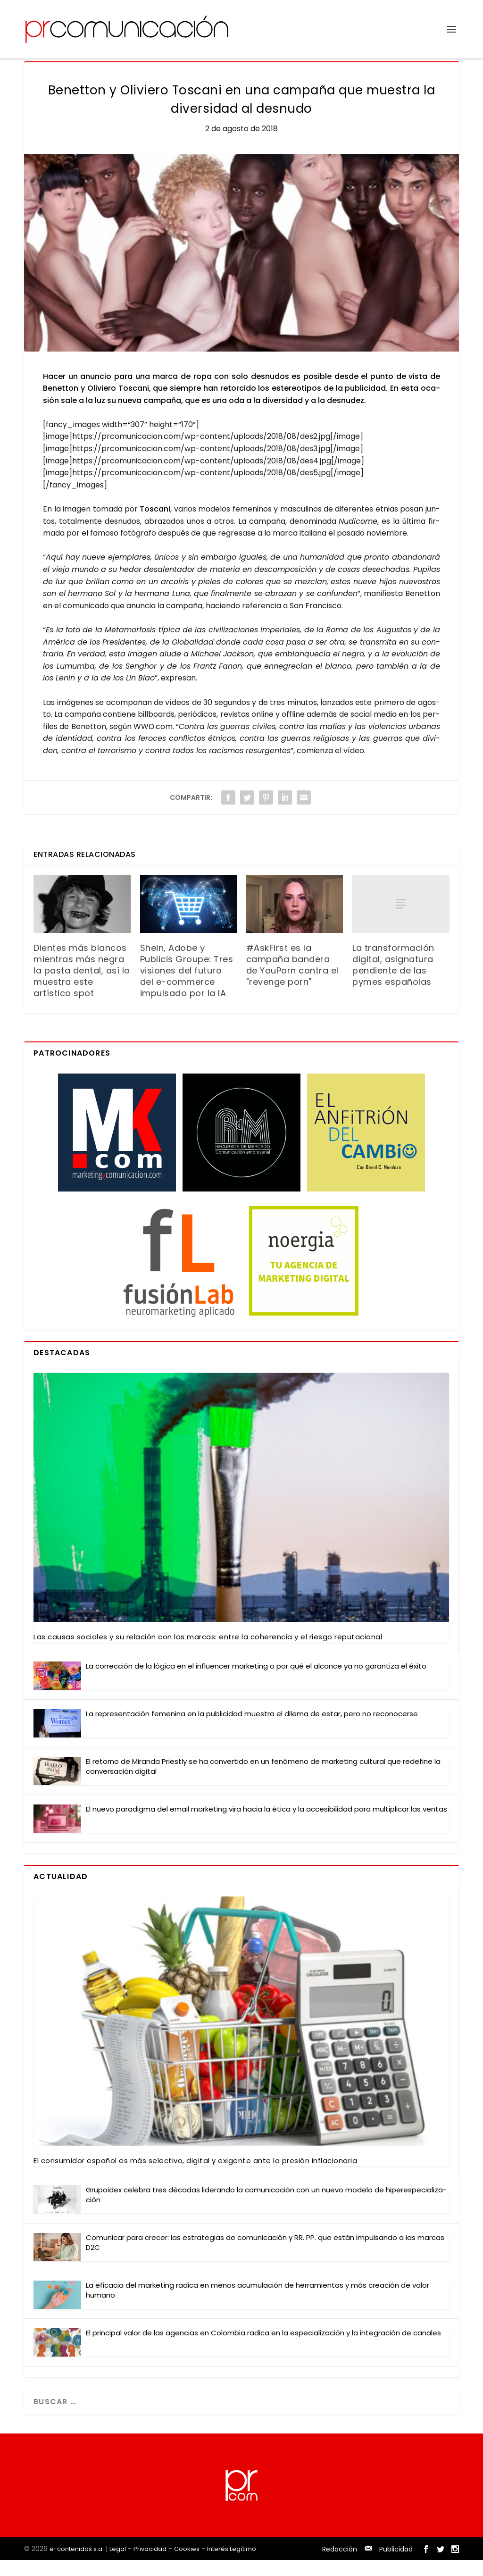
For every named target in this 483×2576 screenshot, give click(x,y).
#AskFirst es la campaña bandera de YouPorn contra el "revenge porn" (292, 981)
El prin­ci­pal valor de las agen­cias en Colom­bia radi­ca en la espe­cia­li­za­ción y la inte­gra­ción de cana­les (263, 2349)
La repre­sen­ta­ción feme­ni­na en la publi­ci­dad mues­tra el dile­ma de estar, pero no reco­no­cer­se (252, 1730)
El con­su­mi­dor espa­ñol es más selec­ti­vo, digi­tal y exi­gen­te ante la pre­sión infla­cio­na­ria (195, 2177)
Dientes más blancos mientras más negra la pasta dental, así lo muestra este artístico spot (81, 986)
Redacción (339, 2565)
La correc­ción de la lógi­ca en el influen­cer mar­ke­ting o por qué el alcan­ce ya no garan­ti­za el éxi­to (256, 1682)
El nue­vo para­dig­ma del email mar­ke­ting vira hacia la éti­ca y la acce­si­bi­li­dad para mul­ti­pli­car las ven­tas (266, 1825)
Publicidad (396, 2565)
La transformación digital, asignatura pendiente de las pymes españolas (393, 981)
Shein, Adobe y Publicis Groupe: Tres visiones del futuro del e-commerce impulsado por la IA (186, 986)
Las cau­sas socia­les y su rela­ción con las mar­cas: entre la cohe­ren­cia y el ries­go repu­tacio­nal (207, 1653)
